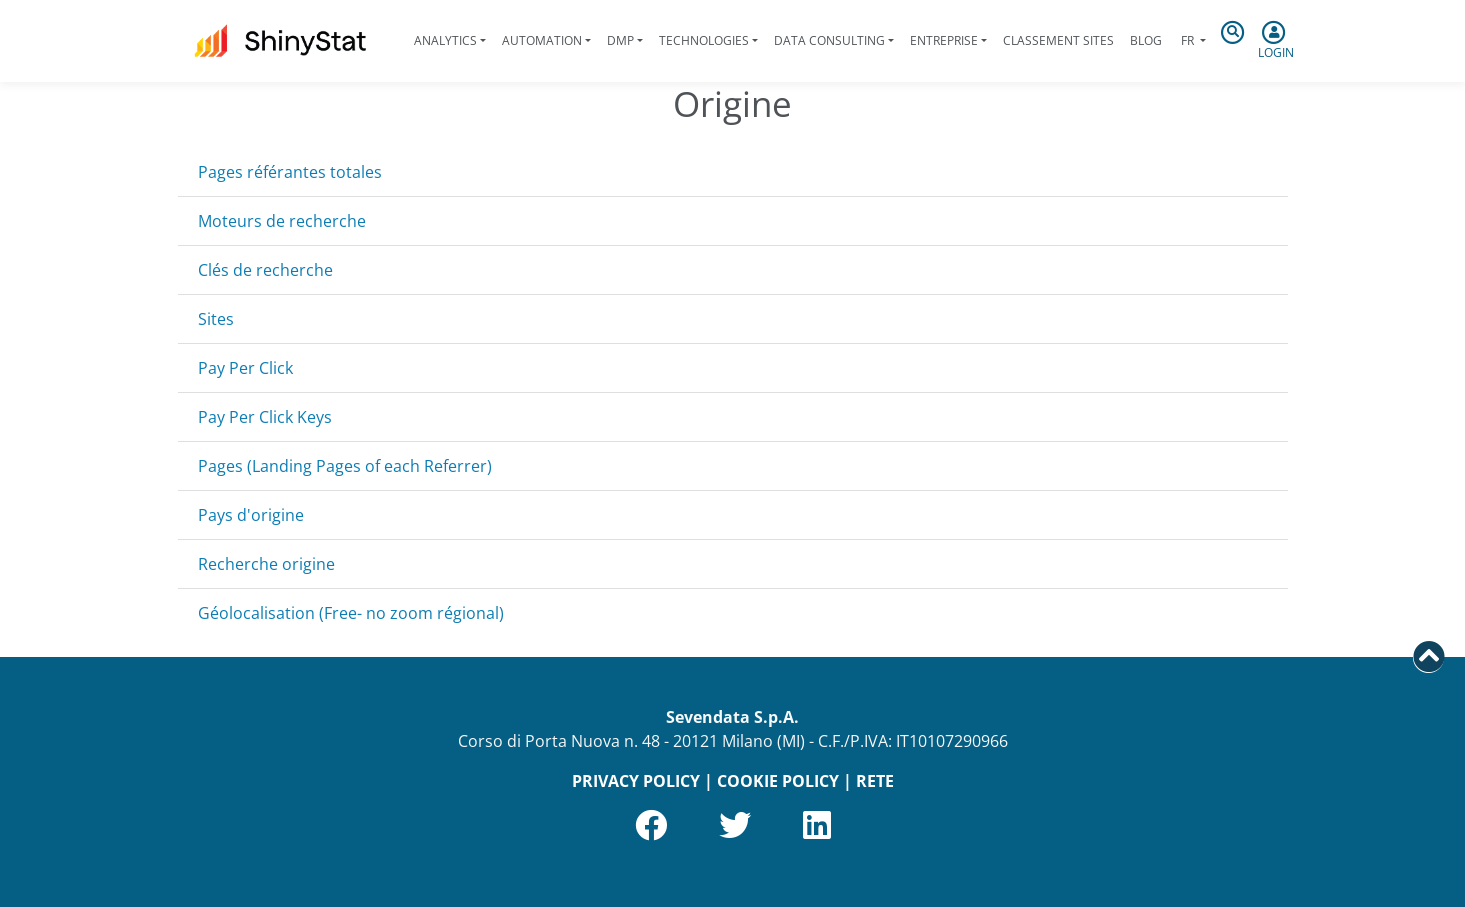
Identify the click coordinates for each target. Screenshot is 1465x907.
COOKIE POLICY (778, 781)
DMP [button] (620, 40)
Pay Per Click (245, 368)
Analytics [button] (445, 40)
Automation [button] (542, 40)
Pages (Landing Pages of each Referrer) (345, 466)
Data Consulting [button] (829, 40)
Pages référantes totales (290, 172)
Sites (216, 319)
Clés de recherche (265, 270)
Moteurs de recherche (282, 221)
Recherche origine (266, 564)
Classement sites (1058, 40)
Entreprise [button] (944, 40)
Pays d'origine (251, 515)
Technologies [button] (704, 40)
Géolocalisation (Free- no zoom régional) (351, 613)
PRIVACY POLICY (636, 781)
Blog (1146, 40)
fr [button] (1187, 40)
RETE (875, 781)
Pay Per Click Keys (265, 417)
